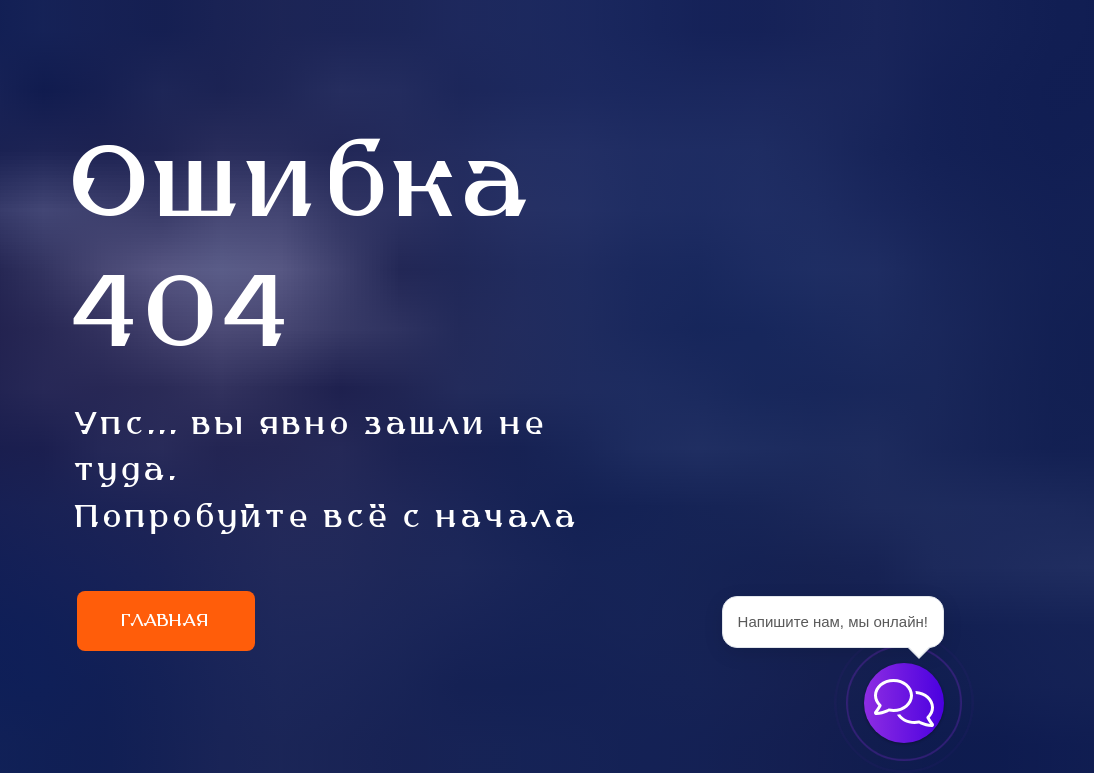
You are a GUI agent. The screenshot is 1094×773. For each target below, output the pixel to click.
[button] (904, 703)
